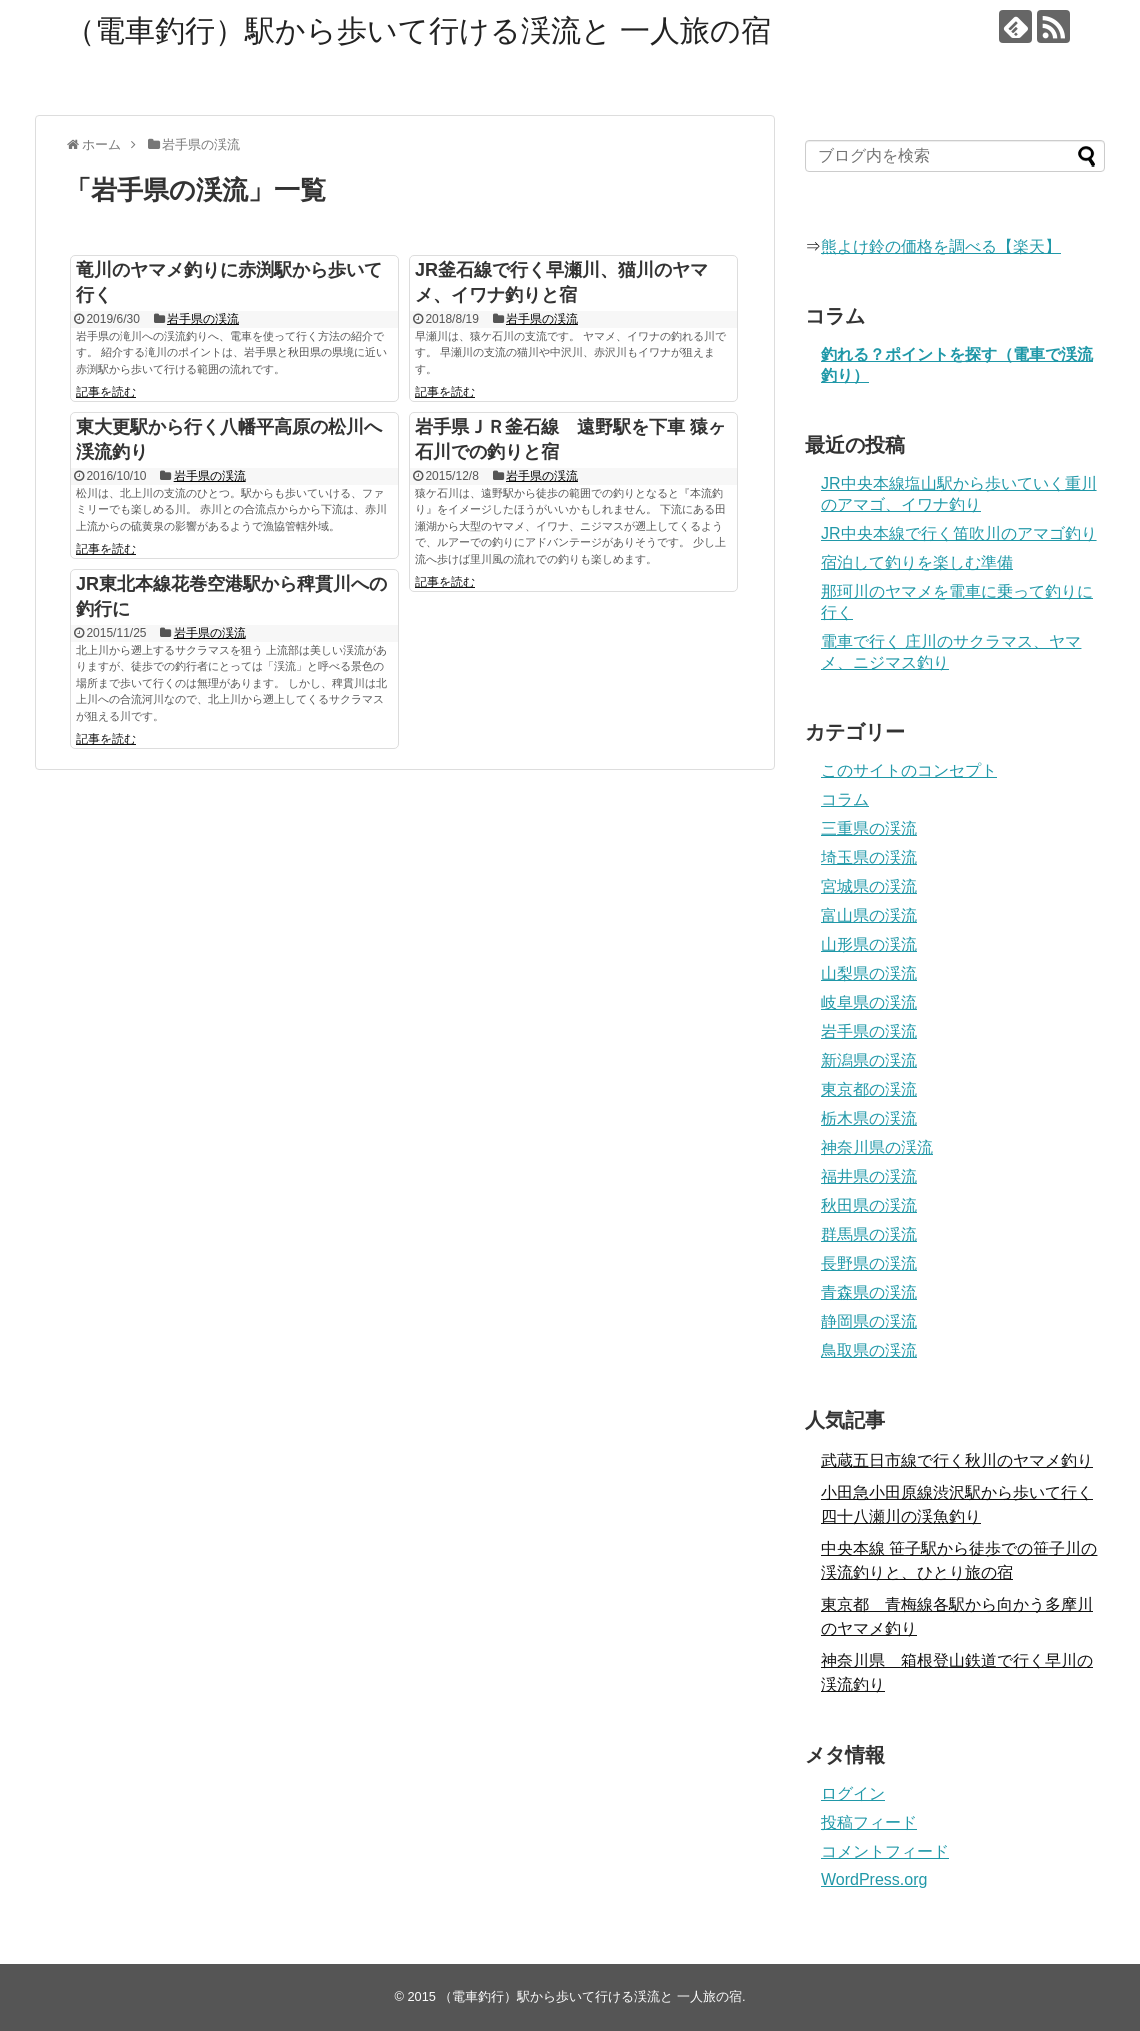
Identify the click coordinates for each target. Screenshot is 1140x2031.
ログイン (853, 1793)
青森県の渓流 (869, 1292)
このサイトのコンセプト (909, 770)
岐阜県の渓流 (869, 1002)
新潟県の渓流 (869, 1060)
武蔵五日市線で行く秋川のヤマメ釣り (957, 1460)
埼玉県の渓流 (869, 857)
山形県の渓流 (869, 944)
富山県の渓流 (869, 915)
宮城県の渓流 (869, 886)
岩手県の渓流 (203, 319)
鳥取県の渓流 (869, 1350)
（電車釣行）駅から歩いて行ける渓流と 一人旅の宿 (418, 30)
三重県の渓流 (869, 828)
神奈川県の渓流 (877, 1147)
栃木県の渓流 (869, 1118)
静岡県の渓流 (869, 1321)
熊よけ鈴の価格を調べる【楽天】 (941, 246)
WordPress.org (874, 1879)
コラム (845, 799)
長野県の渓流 (869, 1263)
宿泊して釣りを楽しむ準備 (917, 562)
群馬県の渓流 (869, 1234)
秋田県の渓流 (869, 1205)
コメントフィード (885, 1851)
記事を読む (106, 392)
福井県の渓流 (869, 1176)
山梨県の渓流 (869, 973)
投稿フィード (869, 1822)
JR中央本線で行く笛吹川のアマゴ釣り (959, 533)
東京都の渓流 (869, 1089)
